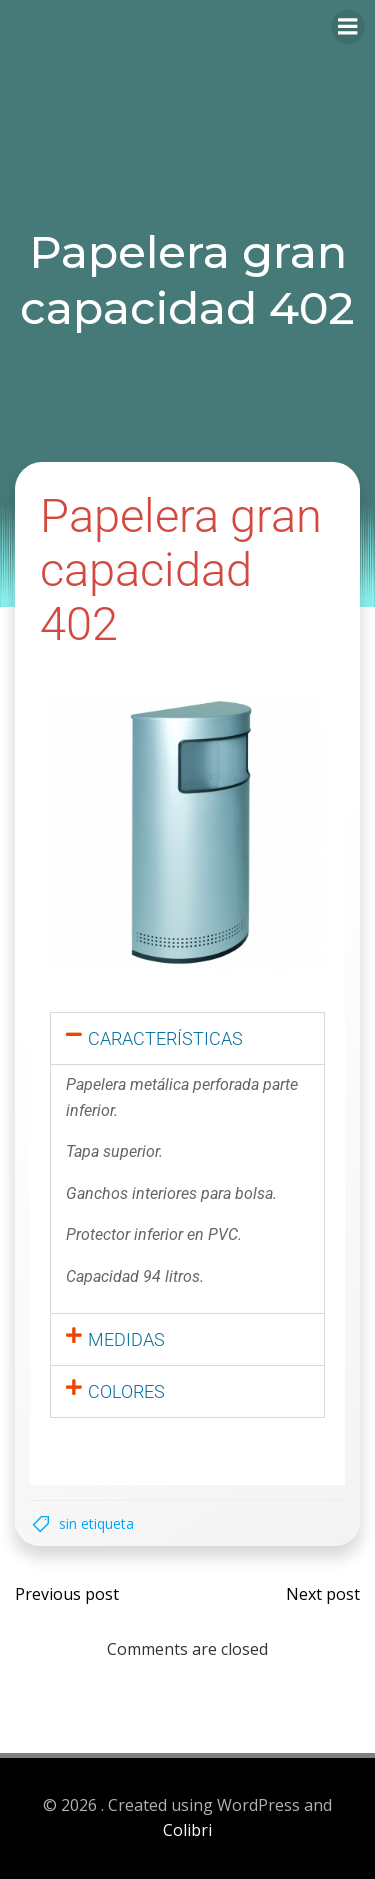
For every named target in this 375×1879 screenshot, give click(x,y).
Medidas (126, 1339)
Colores (126, 1391)
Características (165, 1038)
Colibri (187, 1830)
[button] (187, 1038)
